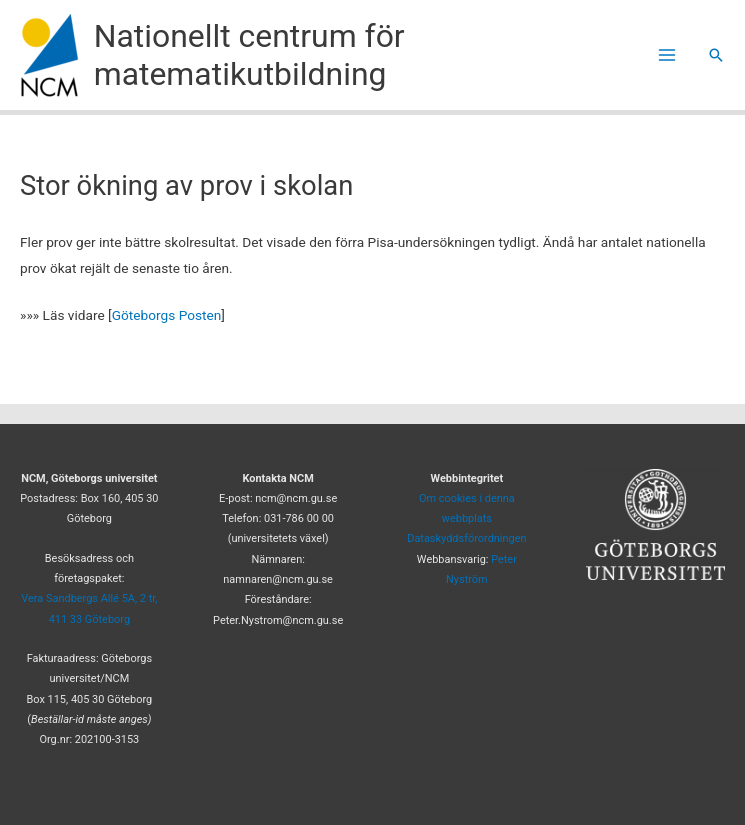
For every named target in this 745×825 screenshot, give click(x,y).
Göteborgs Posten (167, 315)
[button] (716, 55)
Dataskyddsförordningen (466, 538)
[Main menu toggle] (667, 55)
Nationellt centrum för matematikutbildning (249, 55)
